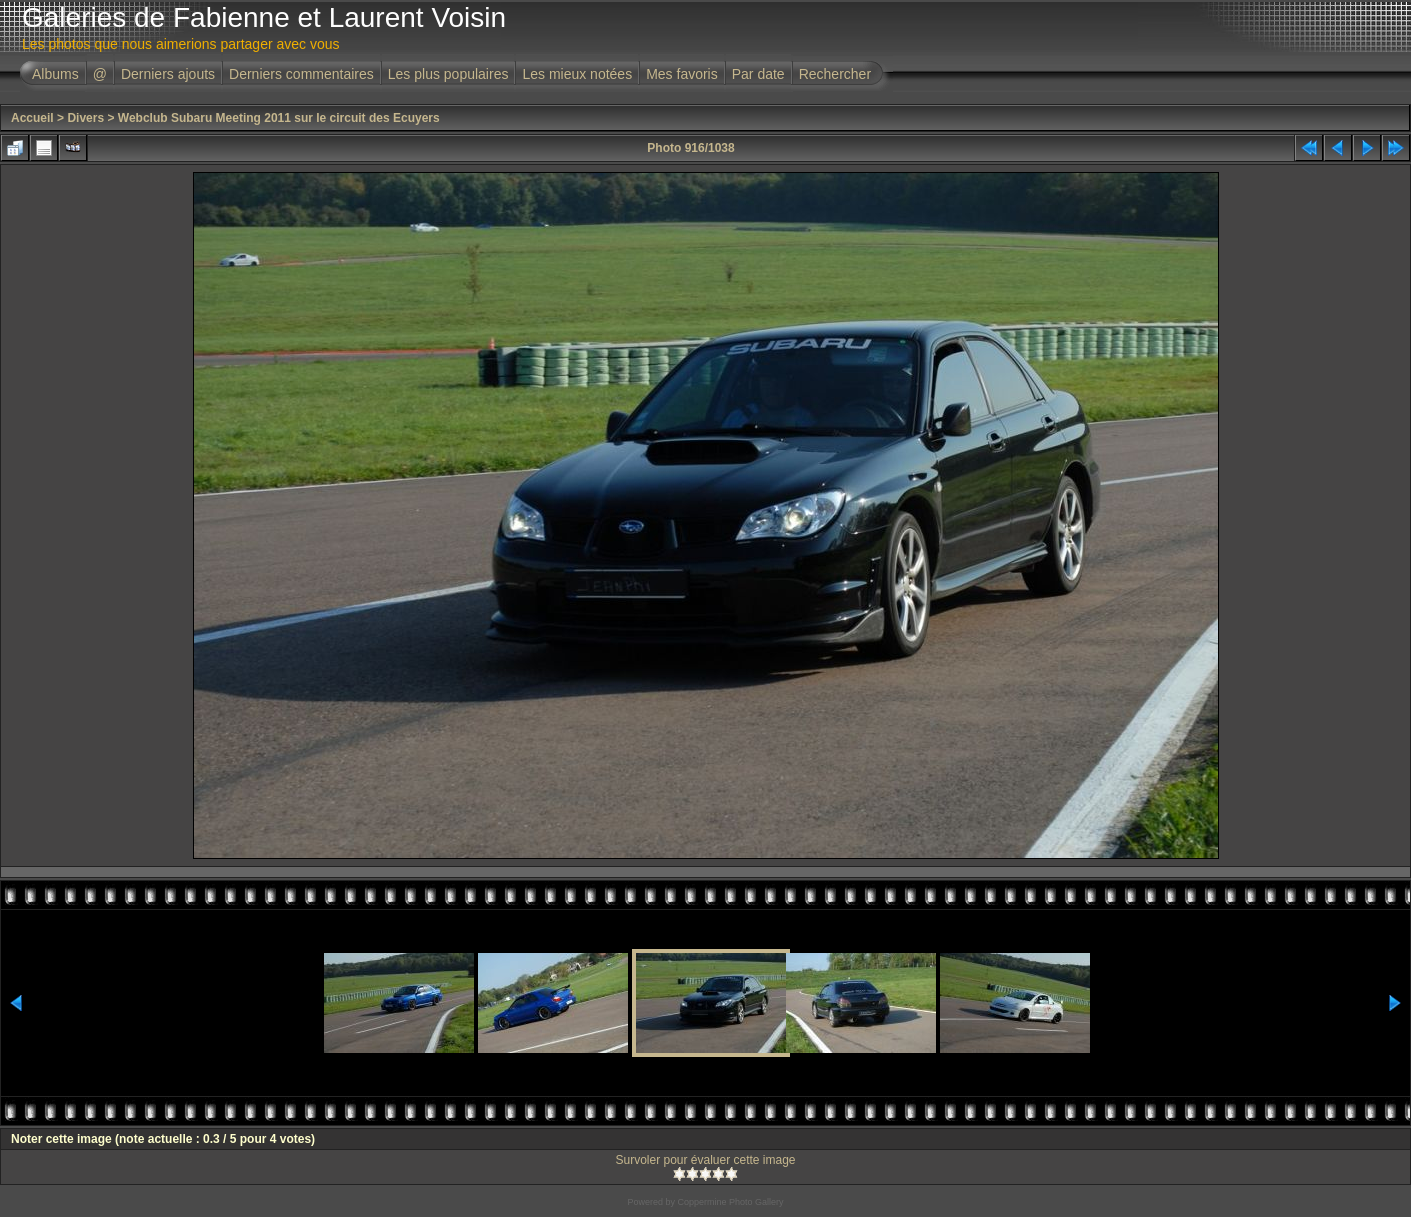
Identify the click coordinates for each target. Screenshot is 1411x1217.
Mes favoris (682, 74)
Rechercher (835, 74)
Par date (758, 74)
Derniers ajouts (168, 74)
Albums (55, 74)
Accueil (32, 118)
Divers (85, 118)
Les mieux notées (577, 74)
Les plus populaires (448, 74)
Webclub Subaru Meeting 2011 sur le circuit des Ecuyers (279, 118)
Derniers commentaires (301, 74)
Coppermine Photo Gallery (730, 1202)
